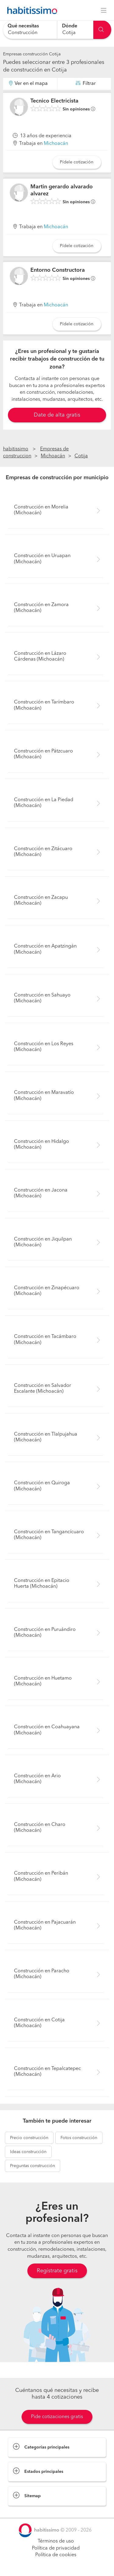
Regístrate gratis (57, 2271)
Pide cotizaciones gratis (57, 2416)
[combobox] (30, 29)
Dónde (69, 26)
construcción (29, 2138)
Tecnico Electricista (54, 101)
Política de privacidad (56, 2548)
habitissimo (15, 449)
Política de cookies (55, 2555)
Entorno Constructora (57, 270)
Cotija (81, 456)
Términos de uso (56, 2541)
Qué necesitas (23, 26)
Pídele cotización (76, 162)
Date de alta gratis (57, 415)
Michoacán (56, 143)
